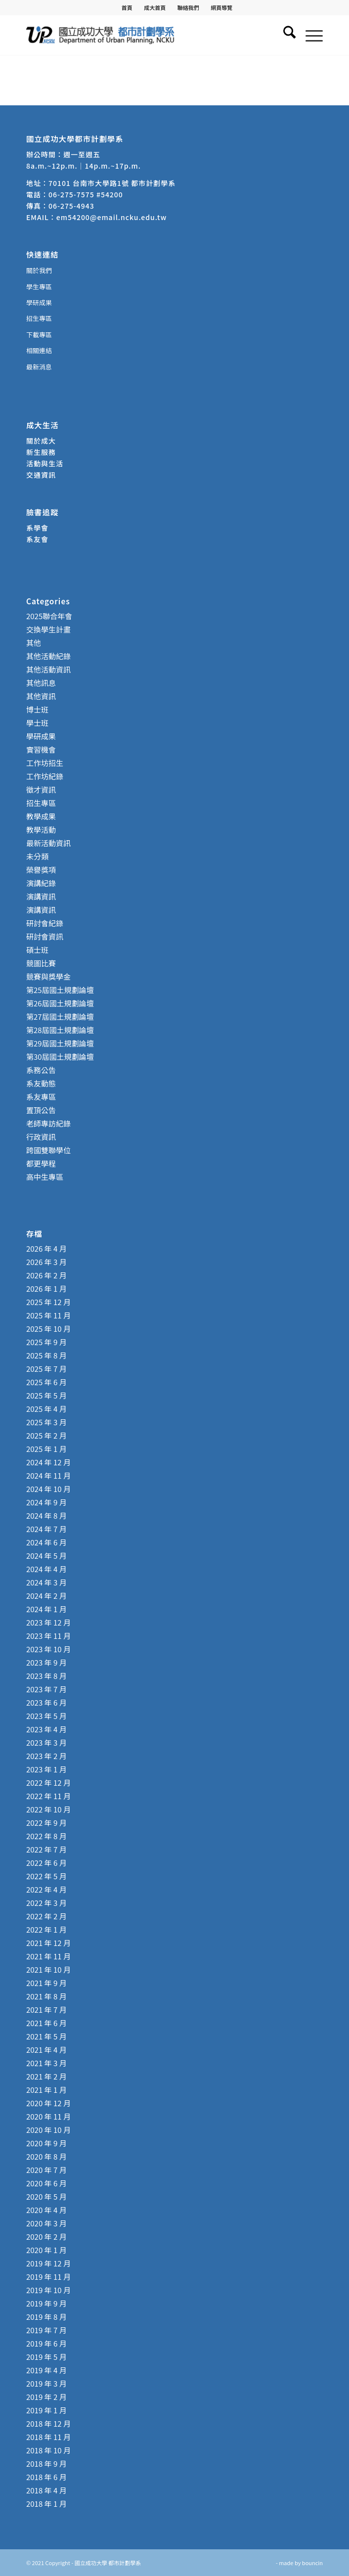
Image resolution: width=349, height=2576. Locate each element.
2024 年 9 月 (46, 1502)
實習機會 (41, 749)
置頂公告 (41, 1110)
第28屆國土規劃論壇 (60, 1030)
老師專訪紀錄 (48, 1123)
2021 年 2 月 (46, 2076)
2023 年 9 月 (46, 1662)
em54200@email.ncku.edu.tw (111, 217)
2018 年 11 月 (48, 2437)
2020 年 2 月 (46, 2236)
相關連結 (39, 350)
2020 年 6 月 (46, 2183)
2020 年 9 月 (46, 2143)
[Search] (284, 35)
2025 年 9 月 (46, 1342)
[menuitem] (127, 7)
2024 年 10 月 (48, 1489)
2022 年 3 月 (46, 1903)
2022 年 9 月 (46, 1822)
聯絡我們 (188, 7)
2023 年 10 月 (48, 1649)
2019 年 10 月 (48, 2290)
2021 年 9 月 (46, 1983)
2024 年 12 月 (48, 1462)
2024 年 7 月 (46, 1529)
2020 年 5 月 (46, 2196)
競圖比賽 (41, 963)
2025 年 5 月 (46, 1395)
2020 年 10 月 (48, 2129)
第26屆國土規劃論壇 (60, 1003)
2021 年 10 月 (48, 1969)
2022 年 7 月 (46, 1849)
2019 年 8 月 (46, 2316)
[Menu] (309, 35)
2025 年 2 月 (46, 1435)
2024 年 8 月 (46, 1515)
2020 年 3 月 (46, 2223)
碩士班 (37, 950)
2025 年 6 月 (46, 1382)
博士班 (37, 709)
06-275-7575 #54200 (85, 194)
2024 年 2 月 (46, 1595)
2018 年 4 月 (46, 2490)
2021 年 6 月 (46, 2023)
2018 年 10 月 (48, 2450)
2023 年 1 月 (46, 1769)
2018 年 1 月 (46, 2503)
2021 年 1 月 (46, 2089)
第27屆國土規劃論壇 (60, 1016)
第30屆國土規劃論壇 (60, 1056)
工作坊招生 (44, 763)
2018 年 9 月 (46, 2463)
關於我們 (39, 270)
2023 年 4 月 (46, 1729)
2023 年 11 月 (48, 1635)
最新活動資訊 (48, 843)
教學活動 (41, 829)
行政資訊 (41, 1136)
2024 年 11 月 (48, 1475)
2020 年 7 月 (46, 2170)
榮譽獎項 (41, 869)
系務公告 (41, 1070)
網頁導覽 (221, 7)
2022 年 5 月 (46, 1876)
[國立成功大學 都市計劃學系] (144, 35)
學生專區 (39, 286)
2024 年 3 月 (46, 1582)
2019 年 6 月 (46, 2343)
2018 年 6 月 (46, 2477)
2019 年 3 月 (46, 2383)
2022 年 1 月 (46, 1929)
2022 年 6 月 (46, 1862)
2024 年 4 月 (46, 1569)
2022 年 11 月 (48, 1796)
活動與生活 (45, 463)
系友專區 (41, 1096)
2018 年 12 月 (48, 2423)
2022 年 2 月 (46, 1916)
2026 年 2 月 (46, 1275)
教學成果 (41, 816)
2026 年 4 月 (46, 1248)
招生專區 (39, 318)
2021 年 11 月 (48, 1956)
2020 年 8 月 (46, 2156)
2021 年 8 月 (46, 1996)
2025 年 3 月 (46, 1422)
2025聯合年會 (49, 616)
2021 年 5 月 (46, 2036)
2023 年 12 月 (48, 1622)
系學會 (37, 528)
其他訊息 (41, 683)
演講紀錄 (41, 883)
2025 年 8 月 (46, 1355)
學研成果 (39, 302)
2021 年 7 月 (46, 2009)
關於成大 (41, 441)
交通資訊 (41, 475)
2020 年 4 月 (46, 2210)
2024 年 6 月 (46, 1542)
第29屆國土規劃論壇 (60, 1043)
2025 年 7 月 (46, 1368)
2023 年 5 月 (46, 1716)
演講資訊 (41, 896)
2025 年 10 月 (48, 1328)
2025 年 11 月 (48, 1315)
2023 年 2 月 (46, 1756)
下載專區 (39, 334)
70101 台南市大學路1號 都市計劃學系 (111, 183)
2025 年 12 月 (48, 1302)
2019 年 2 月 (46, 2397)
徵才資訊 (41, 789)
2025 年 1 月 (46, 1449)
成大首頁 (155, 7)
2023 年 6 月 (46, 1702)
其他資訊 (41, 696)
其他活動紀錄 (48, 656)
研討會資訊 (44, 936)
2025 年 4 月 (46, 1408)
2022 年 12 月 (48, 1782)
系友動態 (41, 1083)
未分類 (37, 856)
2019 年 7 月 (46, 2330)
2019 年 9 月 (46, 2303)
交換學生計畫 (48, 629)
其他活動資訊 (48, 669)
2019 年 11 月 (48, 2276)
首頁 (127, 7)
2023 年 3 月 (46, 1742)
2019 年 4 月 (46, 2370)
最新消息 (39, 366)
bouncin (312, 2563)
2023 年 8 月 (46, 1676)
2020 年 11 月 (48, 2116)
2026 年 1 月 (46, 1288)
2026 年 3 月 (46, 1262)
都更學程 (41, 1163)
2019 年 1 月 (46, 2410)
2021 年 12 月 (48, 1943)
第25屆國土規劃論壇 (60, 990)
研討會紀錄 (44, 923)
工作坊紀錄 (44, 776)
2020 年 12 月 (48, 2103)
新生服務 (41, 452)
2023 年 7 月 (46, 1689)
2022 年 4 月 (46, 1889)
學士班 (37, 723)
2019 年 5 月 (46, 2356)
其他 (33, 642)
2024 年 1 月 (46, 1609)
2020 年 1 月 (46, 2250)
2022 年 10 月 (48, 1809)
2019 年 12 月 (48, 2263)
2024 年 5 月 (46, 1555)
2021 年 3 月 (46, 2063)
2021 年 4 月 (46, 2049)
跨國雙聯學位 (48, 1150)
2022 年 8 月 (46, 1836)
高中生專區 (44, 1177)
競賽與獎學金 (48, 976)
